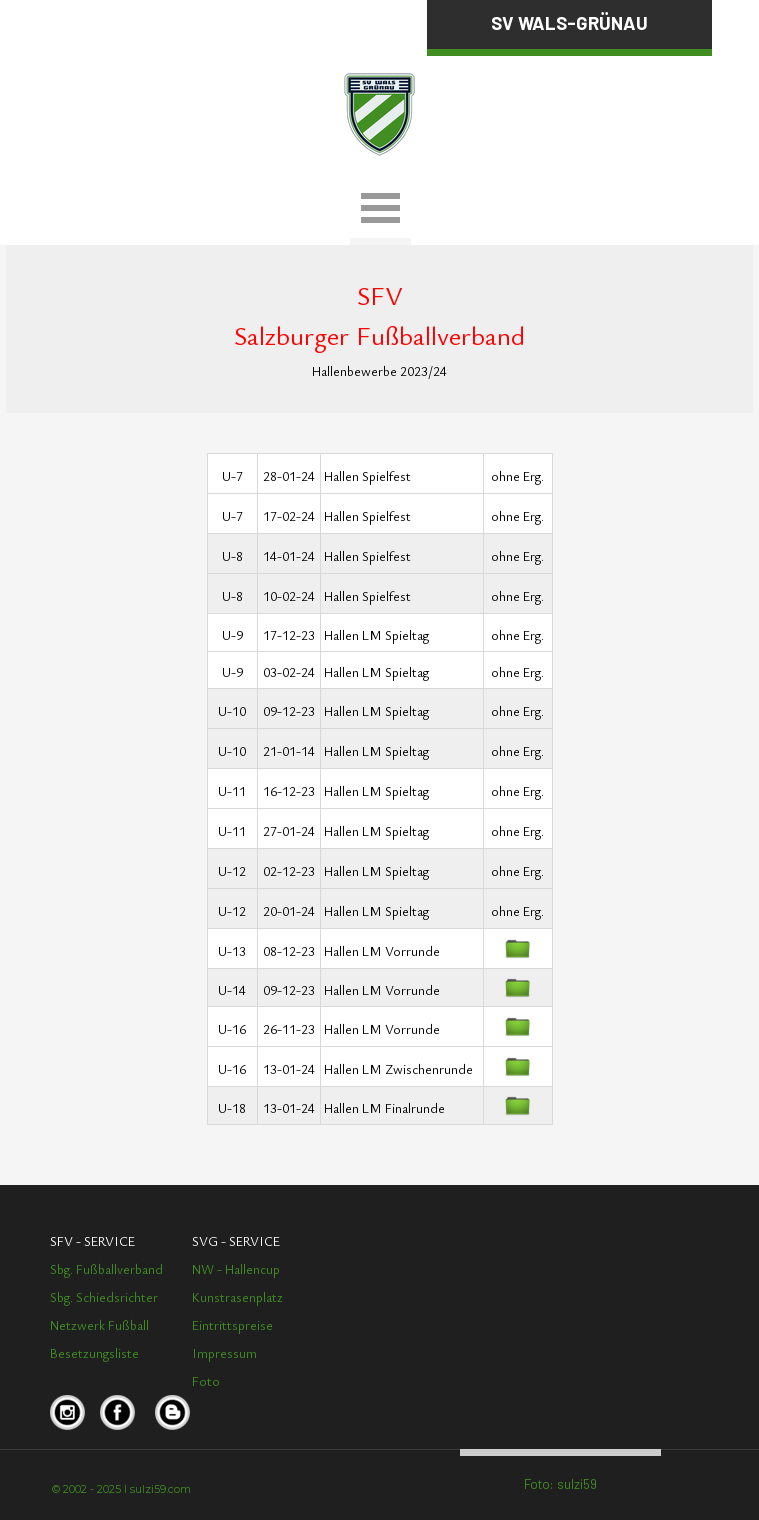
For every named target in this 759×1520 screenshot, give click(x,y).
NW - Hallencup (236, 1269)
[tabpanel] (165, 21)
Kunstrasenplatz (237, 1297)
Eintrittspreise (232, 1325)
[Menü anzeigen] (380, 211)
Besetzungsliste (94, 1353)
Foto (206, 1381)
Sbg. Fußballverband (106, 1269)
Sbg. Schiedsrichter (104, 1297)
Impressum (224, 1353)
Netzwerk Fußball (99, 1325)
